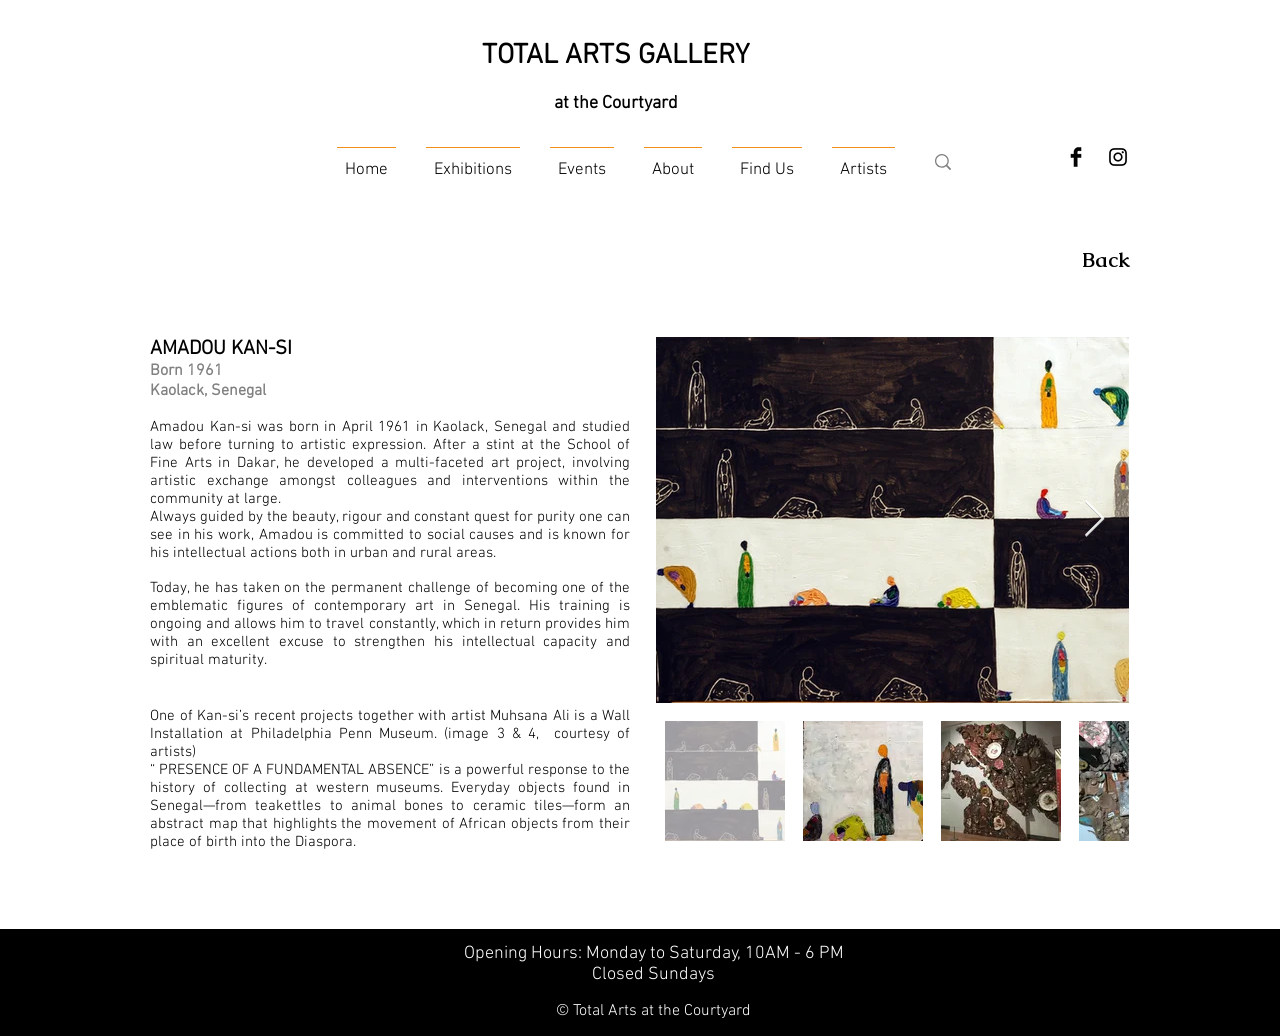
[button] (473, 161)
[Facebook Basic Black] (1076, 157)
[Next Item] (1094, 519)
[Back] (1106, 260)
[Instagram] (1118, 157)
